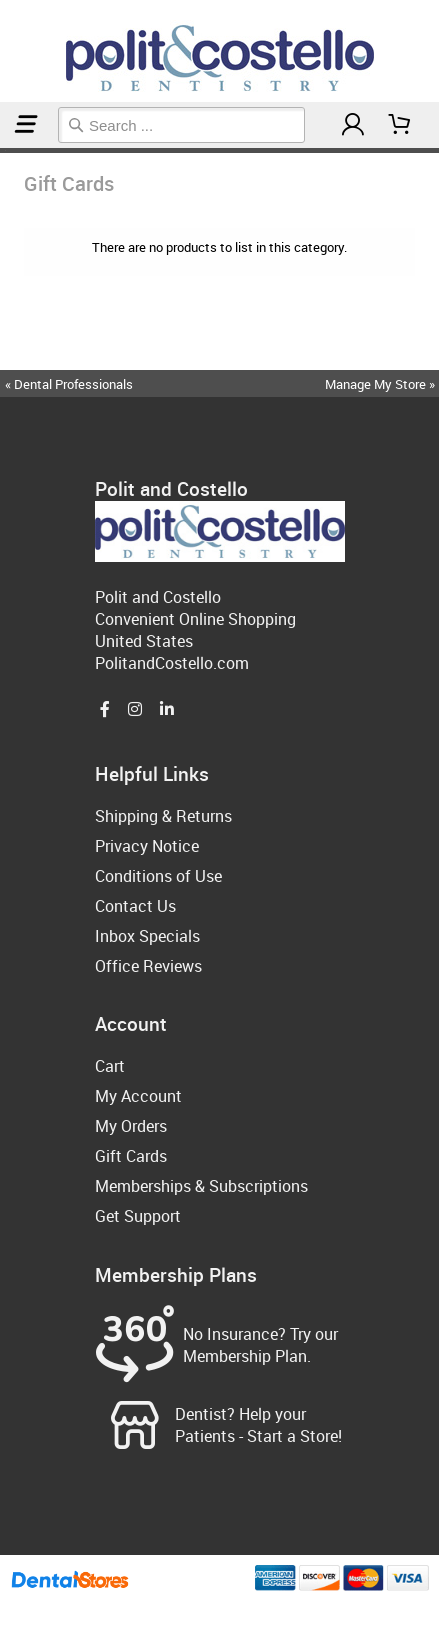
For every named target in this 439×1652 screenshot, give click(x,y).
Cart (110, 1066)
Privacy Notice (147, 846)
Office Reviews (148, 966)
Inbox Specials (147, 936)
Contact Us (135, 906)
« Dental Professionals (69, 384)
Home (3, 150)
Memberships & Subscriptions (201, 1186)
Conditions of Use (158, 876)
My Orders (131, 1126)
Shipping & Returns (163, 816)
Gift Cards (7, 150)
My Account (138, 1096)
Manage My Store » (381, 384)
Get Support (138, 1216)
